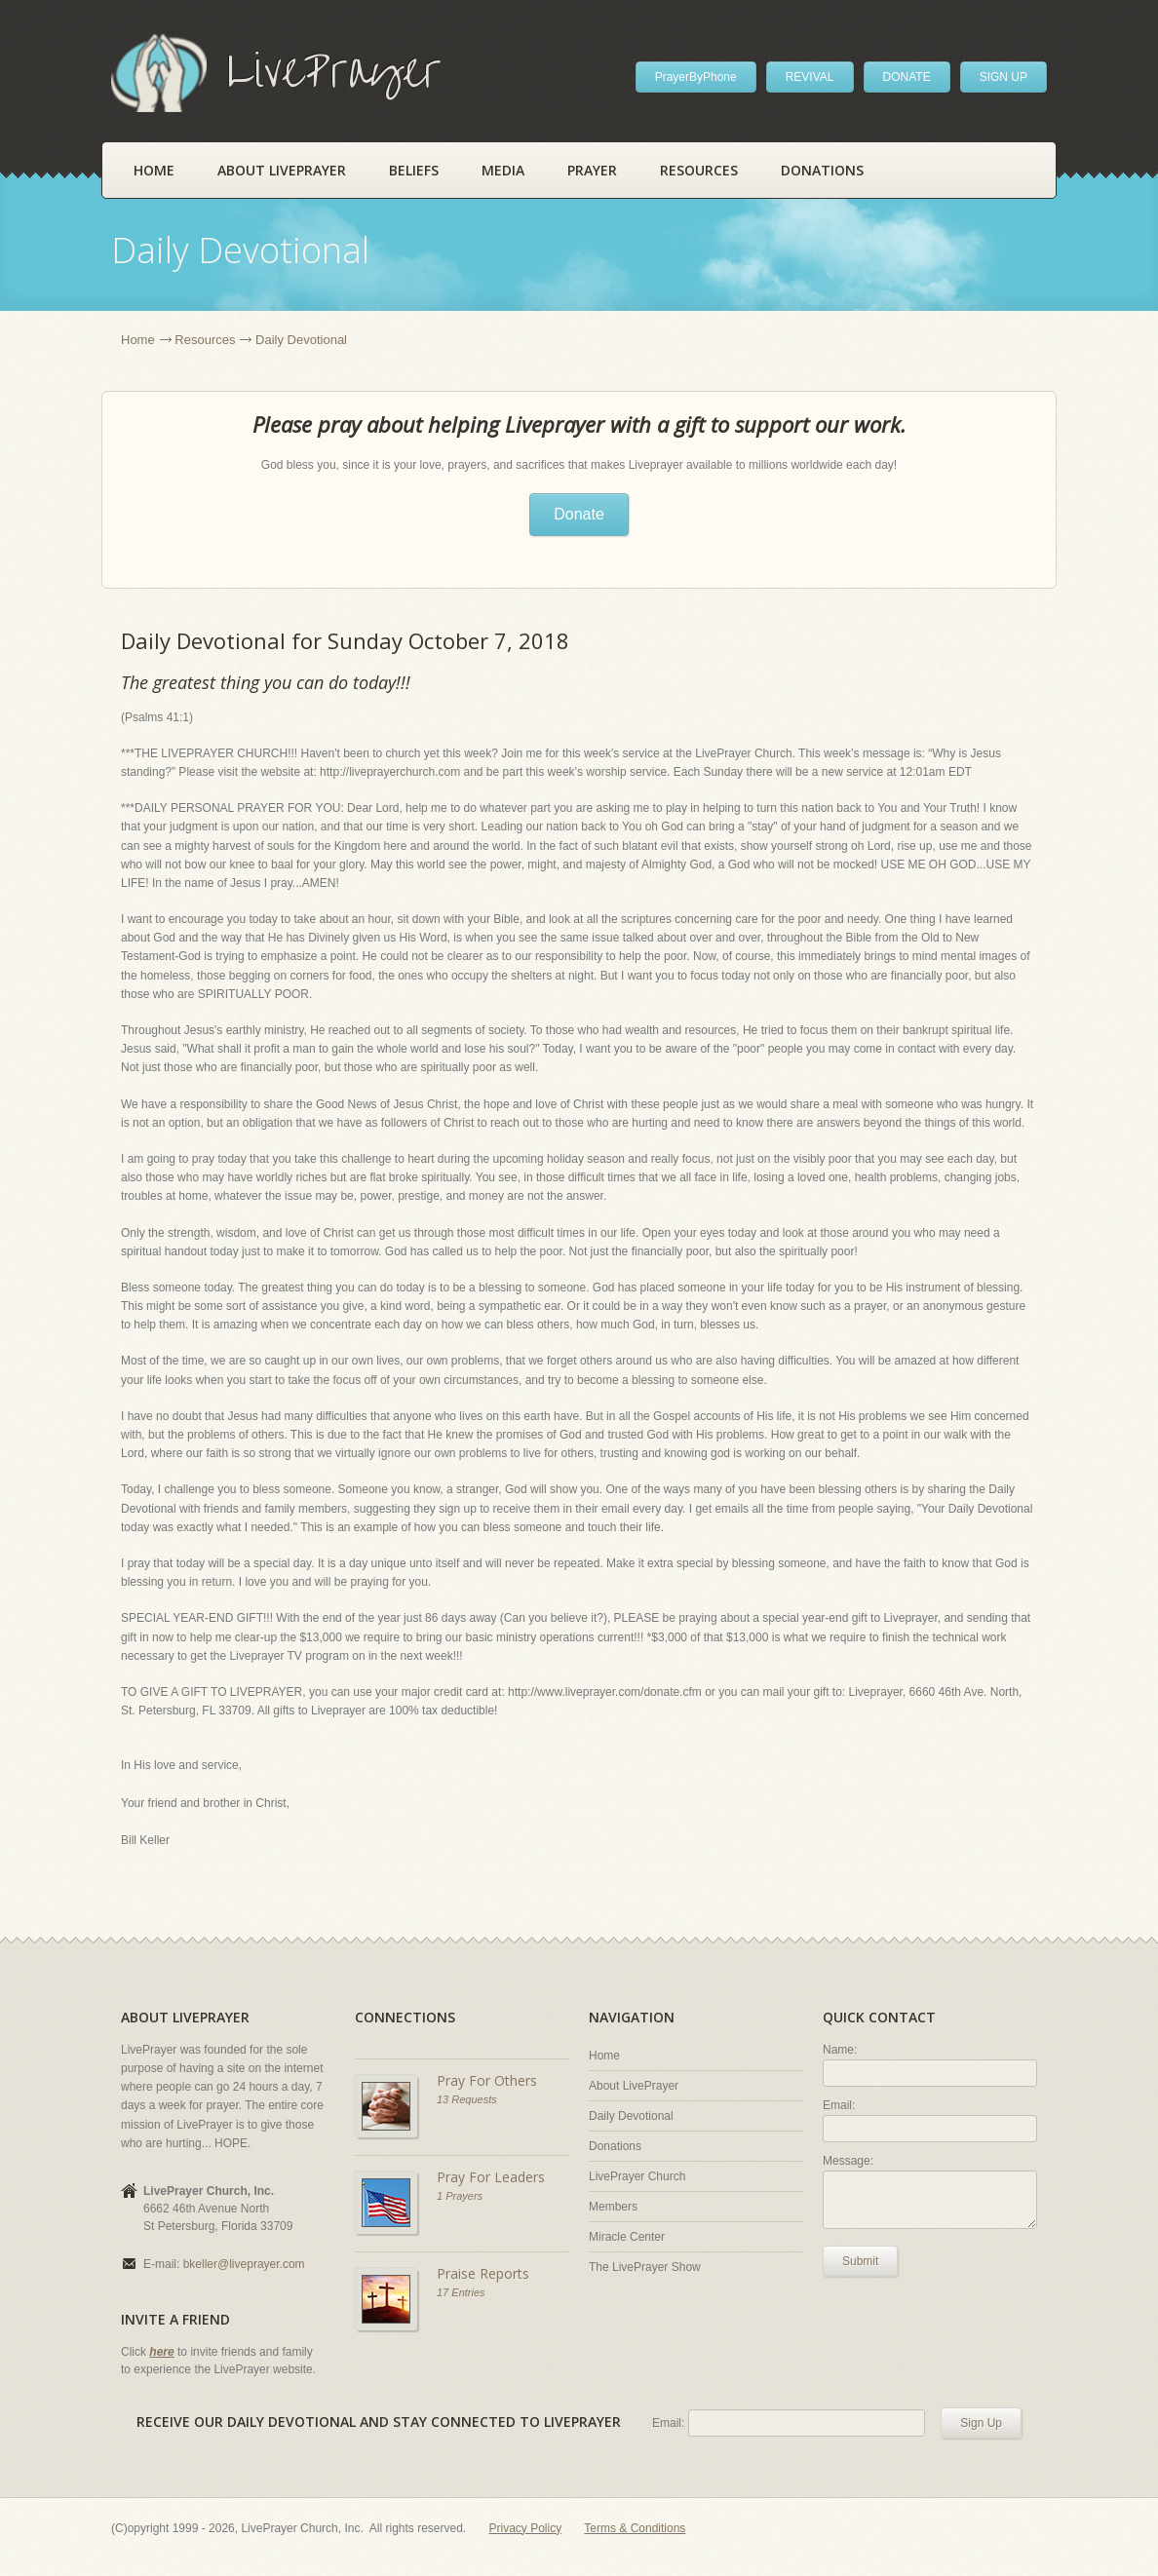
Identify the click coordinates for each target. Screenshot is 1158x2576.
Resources (699, 170)
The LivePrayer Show (645, 2267)
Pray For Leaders (491, 2177)
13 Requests (467, 2099)
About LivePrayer (281, 170)
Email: (839, 2105)
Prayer (592, 170)
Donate (579, 514)
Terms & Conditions (634, 2528)
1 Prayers (459, 2196)
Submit (860, 2261)
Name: (840, 2050)
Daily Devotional (631, 2116)
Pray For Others (487, 2080)
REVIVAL (810, 77)
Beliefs (414, 170)
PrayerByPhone (696, 77)
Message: (848, 2161)
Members (613, 2206)
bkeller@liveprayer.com (244, 2264)
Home (154, 170)
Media (503, 170)
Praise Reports (483, 2273)
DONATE (907, 77)
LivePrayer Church (637, 2176)
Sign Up (981, 2423)
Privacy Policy (525, 2528)
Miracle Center (627, 2237)
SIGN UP (1003, 77)
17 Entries (461, 2292)
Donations (822, 170)
